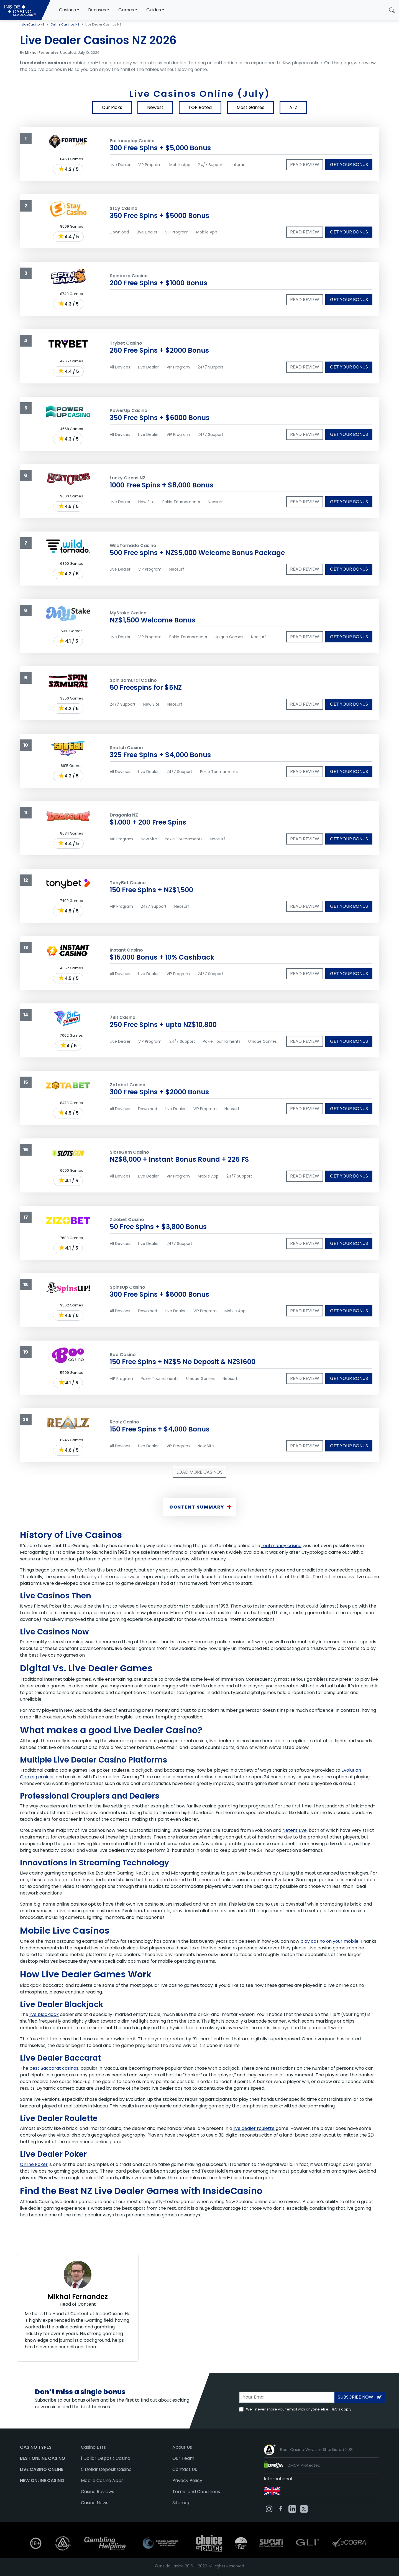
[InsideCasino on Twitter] (304, 2508)
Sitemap (181, 2502)
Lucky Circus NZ (127, 478)
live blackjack (44, 2014)
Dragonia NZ (124, 815)
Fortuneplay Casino (132, 141)
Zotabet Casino (127, 1085)
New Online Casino (42, 2480)
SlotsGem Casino (129, 1152)
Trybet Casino (126, 343)
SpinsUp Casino (127, 1287)
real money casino (281, 1545)
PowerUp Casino (128, 410)
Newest (155, 107)
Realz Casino (124, 1422)
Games (126, 10)
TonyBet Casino (128, 882)
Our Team (183, 2458)
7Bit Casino (122, 1017)
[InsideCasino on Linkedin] (292, 2508)
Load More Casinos (199, 1472)
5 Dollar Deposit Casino (106, 2469)
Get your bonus (349, 164)
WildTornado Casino (133, 545)
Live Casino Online (41, 2469)
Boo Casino (123, 1354)
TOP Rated (200, 107)
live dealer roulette (254, 2128)
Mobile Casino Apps (102, 2480)
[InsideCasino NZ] (25, 10)
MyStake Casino (128, 613)
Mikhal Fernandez (78, 2297)
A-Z (293, 107)
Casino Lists (93, 2447)
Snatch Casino (126, 747)
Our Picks (112, 107)
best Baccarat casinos (53, 2068)
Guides (153, 10)
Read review (304, 164)
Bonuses (97, 10)
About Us (182, 2447)
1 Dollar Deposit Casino (105, 2458)
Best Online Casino (42, 2458)
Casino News (94, 2502)
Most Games (250, 107)
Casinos (67, 10)
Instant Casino (126, 950)
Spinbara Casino (129, 276)
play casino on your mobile (329, 1941)
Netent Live (294, 1830)
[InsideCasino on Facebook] (280, 2508)
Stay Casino (123, 208)
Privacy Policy (187, 2480)
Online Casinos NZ (65, 24)
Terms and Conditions (196, 2491)
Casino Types (36, 2447)
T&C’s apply (340, 2409)
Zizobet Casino (127, 1219)
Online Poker (34, 2164)
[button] (392, 10)
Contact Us (184, 2469)
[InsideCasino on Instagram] (269, 2508)
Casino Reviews (97, 2491)
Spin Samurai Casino (133, 680)
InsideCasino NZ (32, 24)
